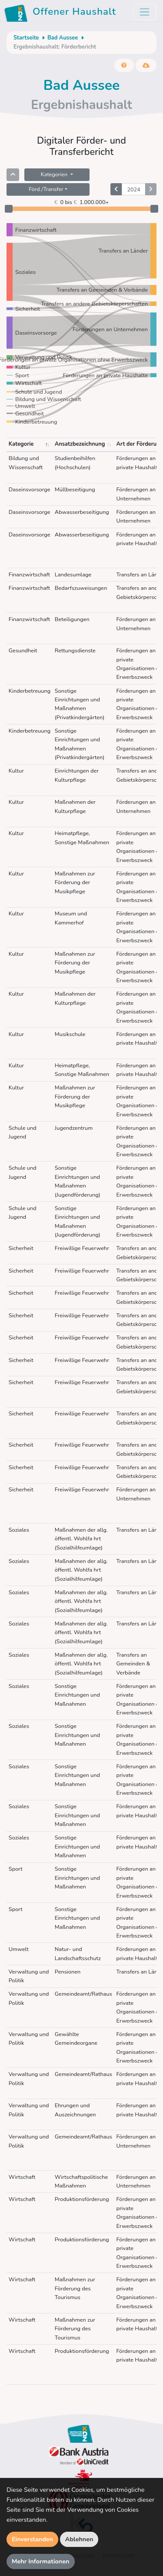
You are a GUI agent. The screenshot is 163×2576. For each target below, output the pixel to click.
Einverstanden (32, 2539)
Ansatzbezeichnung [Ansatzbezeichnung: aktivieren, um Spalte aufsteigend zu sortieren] (80, 444)
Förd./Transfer (46, 189)
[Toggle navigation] (144, 12)
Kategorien (55, 174)
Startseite (26, 38)
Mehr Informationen (41, 2561)
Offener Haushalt (61, 13)
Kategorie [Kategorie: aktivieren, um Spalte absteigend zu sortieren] (21, 444)
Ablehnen (79, 2539)
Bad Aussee (62, 38)
